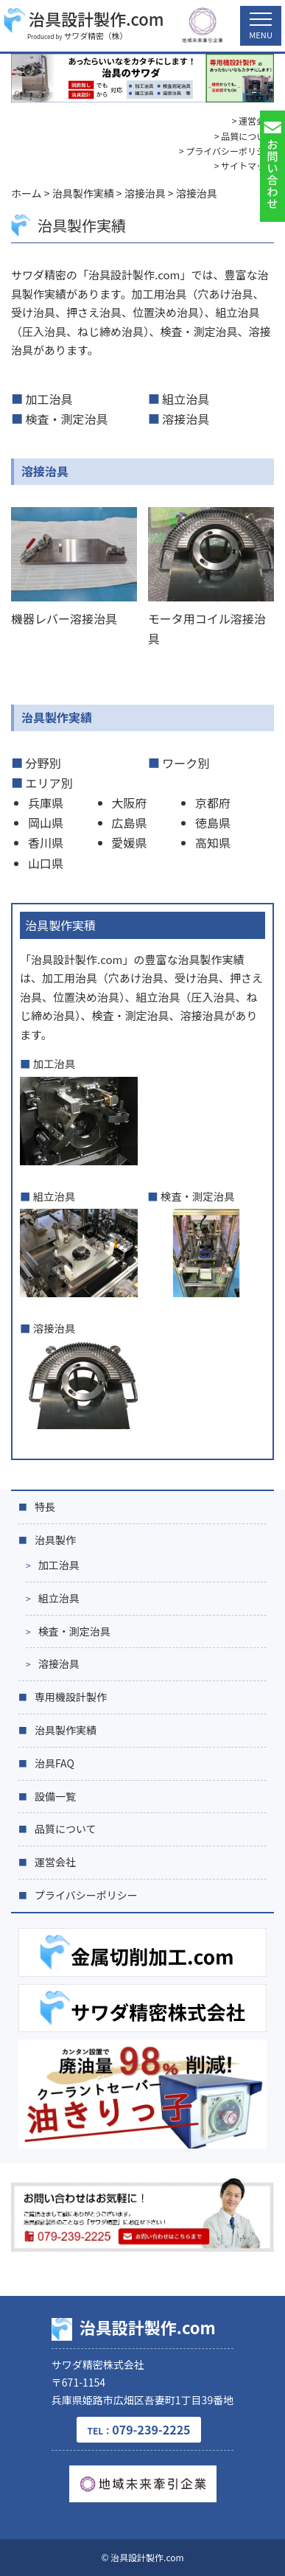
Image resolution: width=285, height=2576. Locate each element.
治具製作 (55, 1539)
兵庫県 (45, 802)
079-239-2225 (138, 2429)
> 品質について (244, 136)
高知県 (213, 842)
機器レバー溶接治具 (64, 618)
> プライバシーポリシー (226, 150)
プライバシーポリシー (86, 1895)
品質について (65, 1828)
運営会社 (55, 1861)
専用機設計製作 (71, 1696)
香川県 (45, 842)
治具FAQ (54, 1763)
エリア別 (49, 783)
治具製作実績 (56, 717)
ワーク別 (185, 763)
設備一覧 (55, 1796)
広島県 (129, 822)
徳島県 (213, 822)
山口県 (45, 863)
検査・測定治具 (67, 418)
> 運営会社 (253, 120)
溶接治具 (185, 418)
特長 (45, 1506)
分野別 (43, 763)
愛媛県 (129, 842)
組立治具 (185, 399)
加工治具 (49, 399)
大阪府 (129, 802)
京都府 (213, 802)
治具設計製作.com (84, 19)
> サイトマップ (244, 165)
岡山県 (45, 822)
